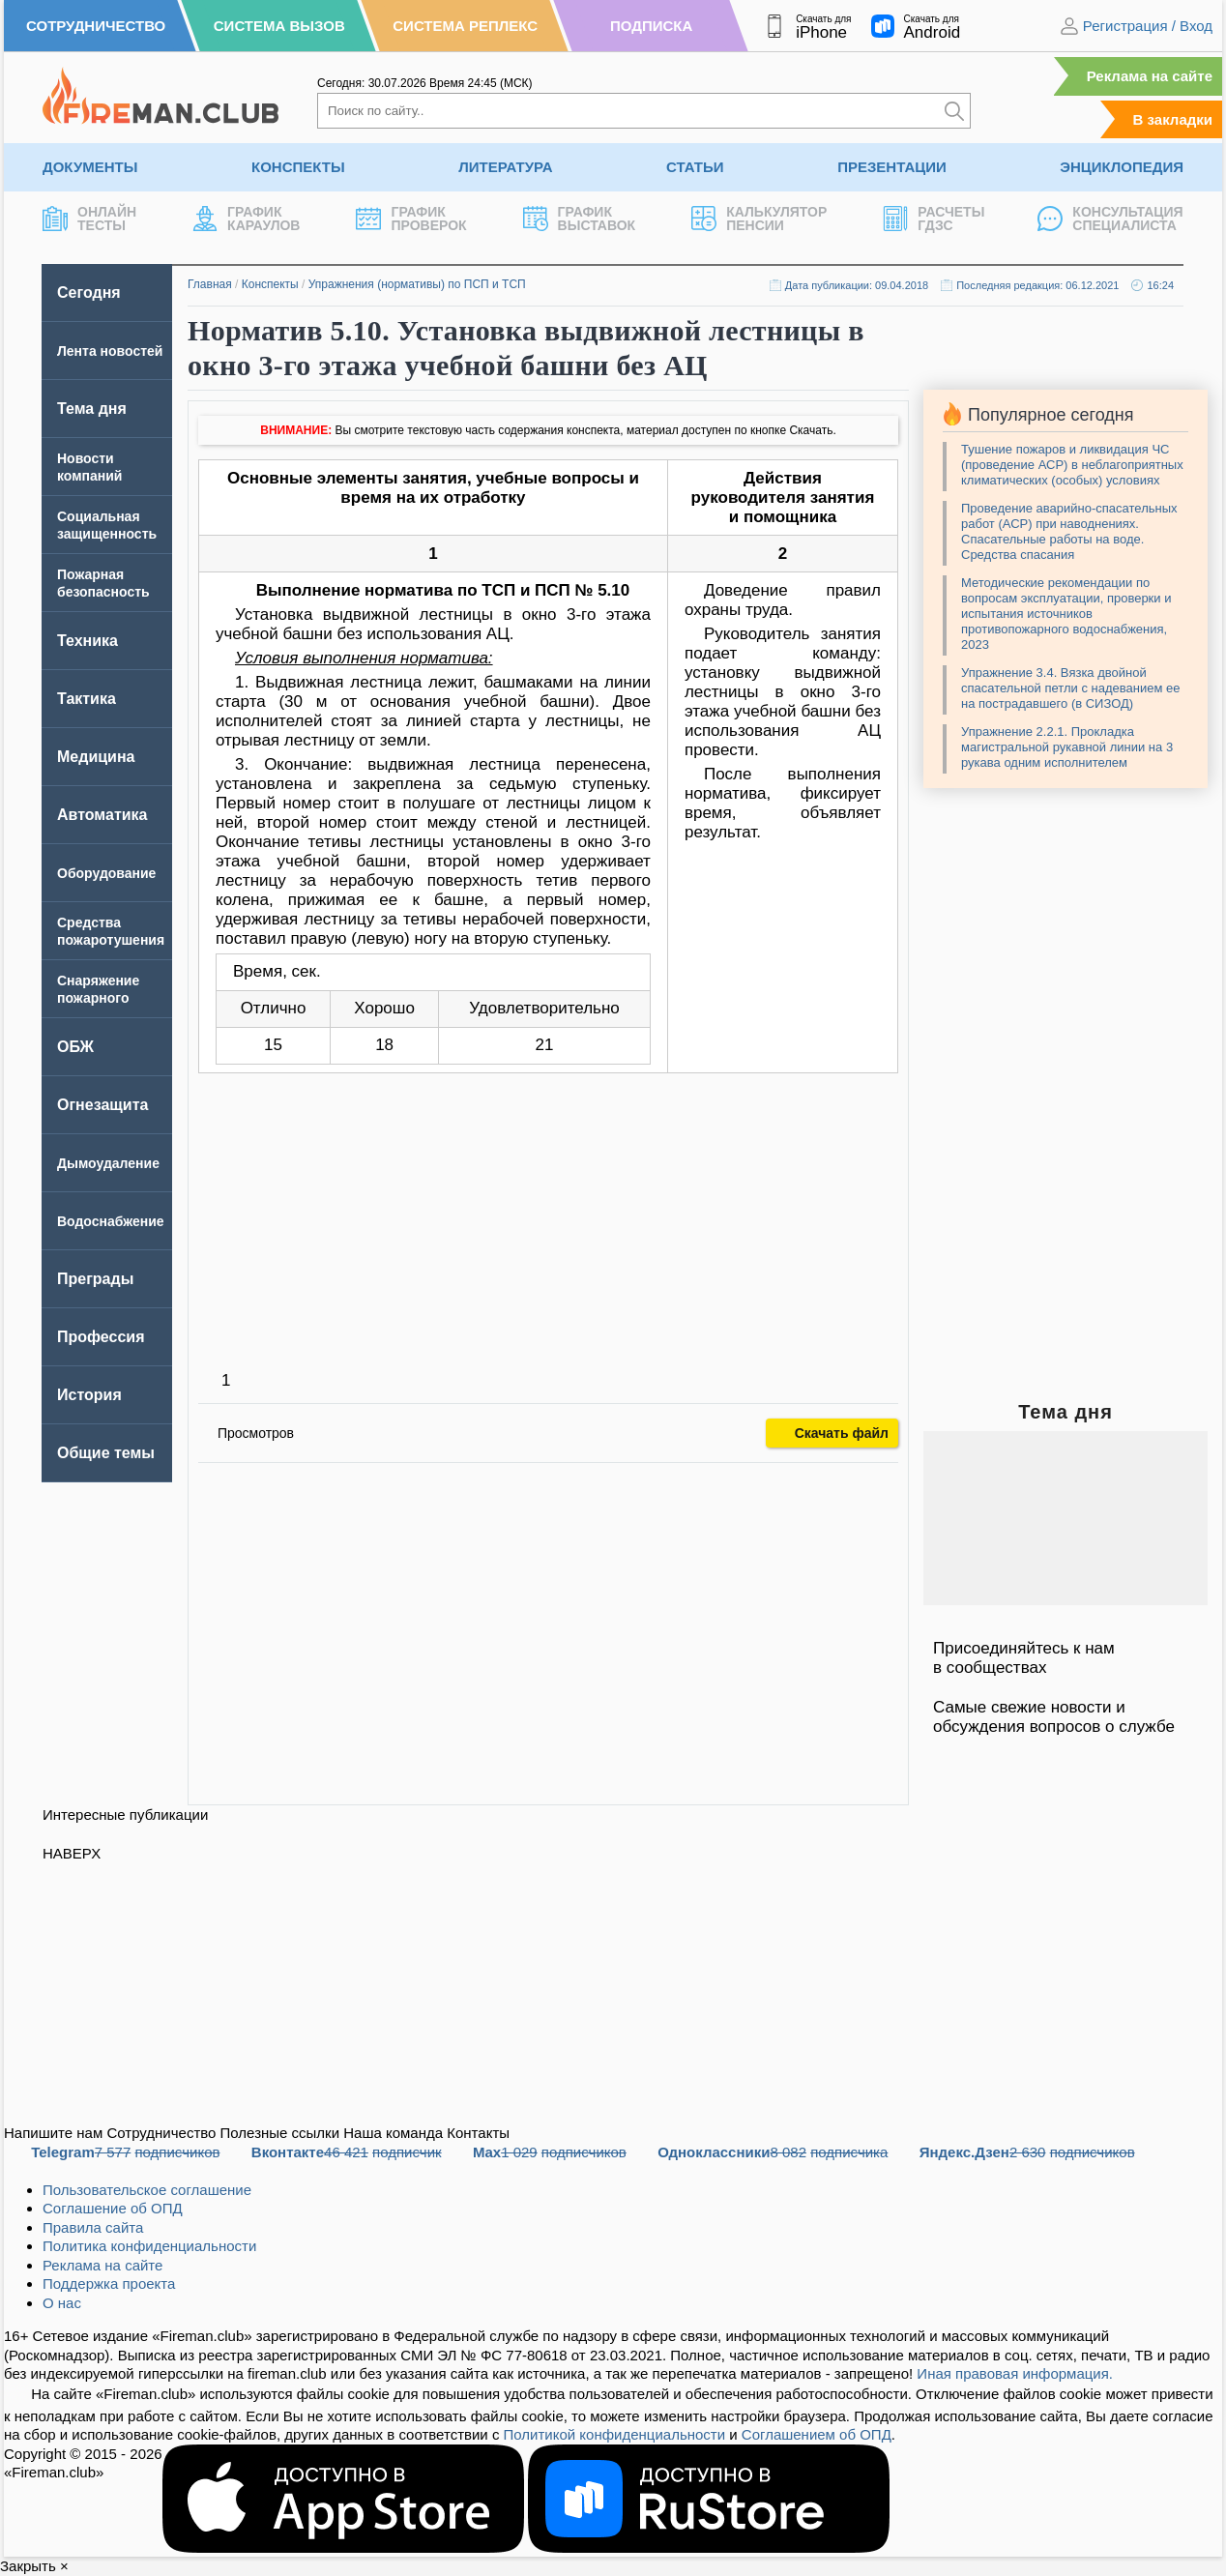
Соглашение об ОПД (113, 2208)
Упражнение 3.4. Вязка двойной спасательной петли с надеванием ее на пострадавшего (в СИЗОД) (1070, 688)
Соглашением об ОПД (816, 2434)
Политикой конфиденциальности (615, 2434)
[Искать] (954, 111)
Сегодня (89, 292)
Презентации (892, 167)
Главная (210, 284)
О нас (62, 2303)
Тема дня (92, 408)
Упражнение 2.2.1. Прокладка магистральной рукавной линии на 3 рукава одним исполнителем (1067, 747)
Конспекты (298, 167)
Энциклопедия (1121, 167)
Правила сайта (93, 2227)
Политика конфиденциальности (149, 2246)
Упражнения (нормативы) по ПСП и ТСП (417, 284)
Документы (90, 167)
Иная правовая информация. (1015, 2373)
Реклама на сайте (1149, 76)
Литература (505, 167)
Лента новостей (109, 351)
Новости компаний (89, 467)
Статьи (695, 167)
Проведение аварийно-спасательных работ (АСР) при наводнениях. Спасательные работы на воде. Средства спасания (1069, 531)
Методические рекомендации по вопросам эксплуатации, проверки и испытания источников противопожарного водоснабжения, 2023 (1066, 613)
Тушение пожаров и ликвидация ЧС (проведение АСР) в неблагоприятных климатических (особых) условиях (1072, 464)
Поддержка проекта (109, 2283)
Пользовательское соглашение (147, 2189)
